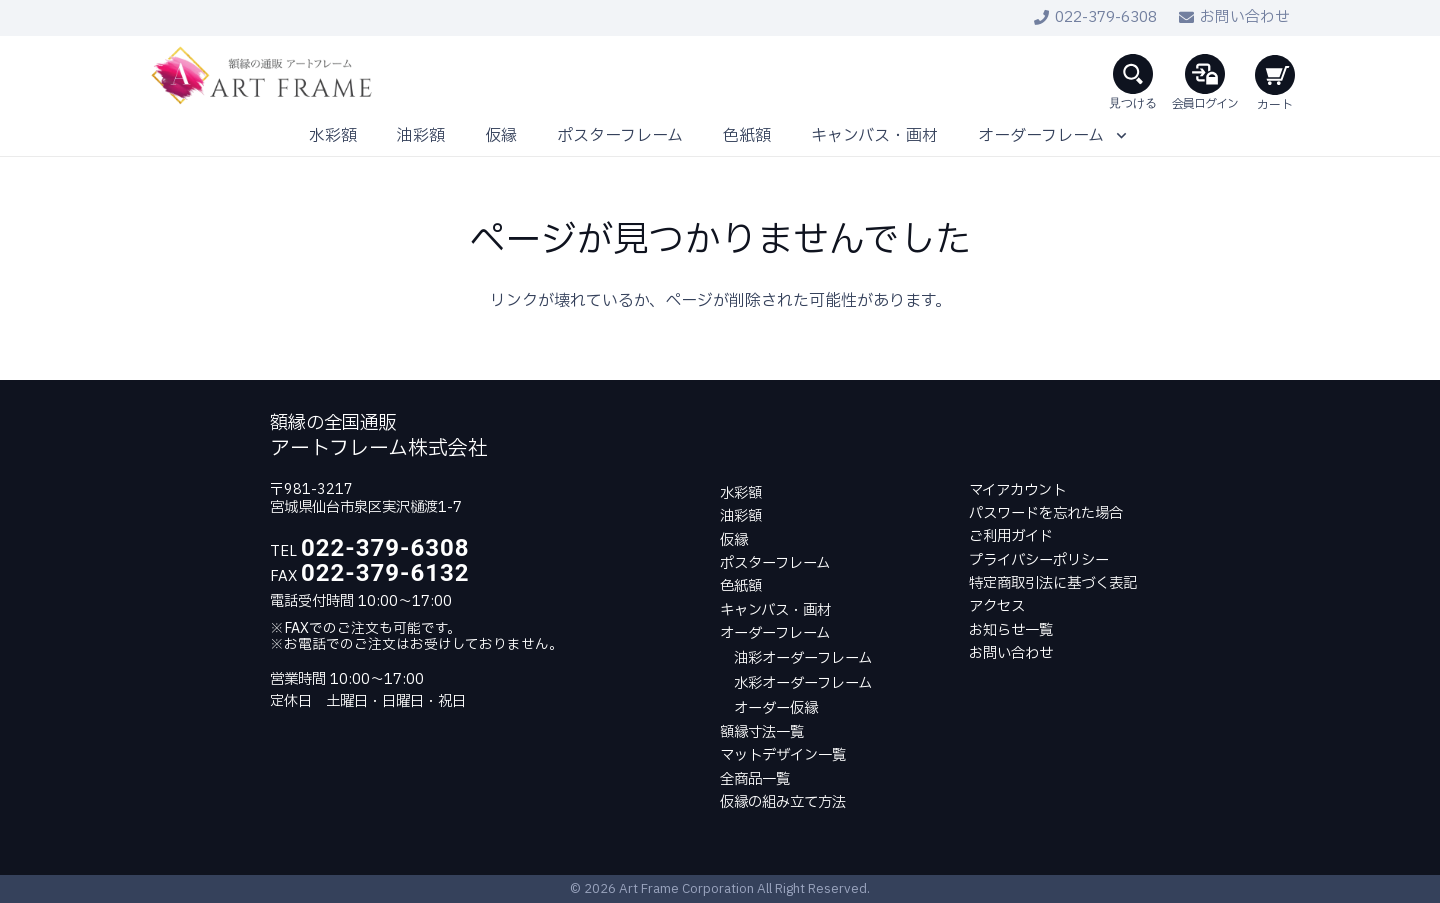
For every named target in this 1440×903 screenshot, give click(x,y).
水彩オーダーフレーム (803, 683)
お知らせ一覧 (1011, 630)
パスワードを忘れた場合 (1046, 513)
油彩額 (741, 516)
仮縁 (734, 540)
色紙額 (741, 586)
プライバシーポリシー (1039, 560)
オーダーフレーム (775, 633)
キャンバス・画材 (775, 610)
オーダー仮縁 (776, 708)
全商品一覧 (755, 779)
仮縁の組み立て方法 (783, 802)
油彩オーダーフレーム (803, 658)
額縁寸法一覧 (762, 732)
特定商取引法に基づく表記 (1053, 583)
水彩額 (741, 493)
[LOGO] (264, 76)
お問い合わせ (1011, 653)
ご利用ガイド (1011, 536)
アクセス (997, 606)
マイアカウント (1017, 490)
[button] (1133, 76)
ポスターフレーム (775, 563)
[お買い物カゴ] (1272, 76)
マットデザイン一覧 (783, 755)
